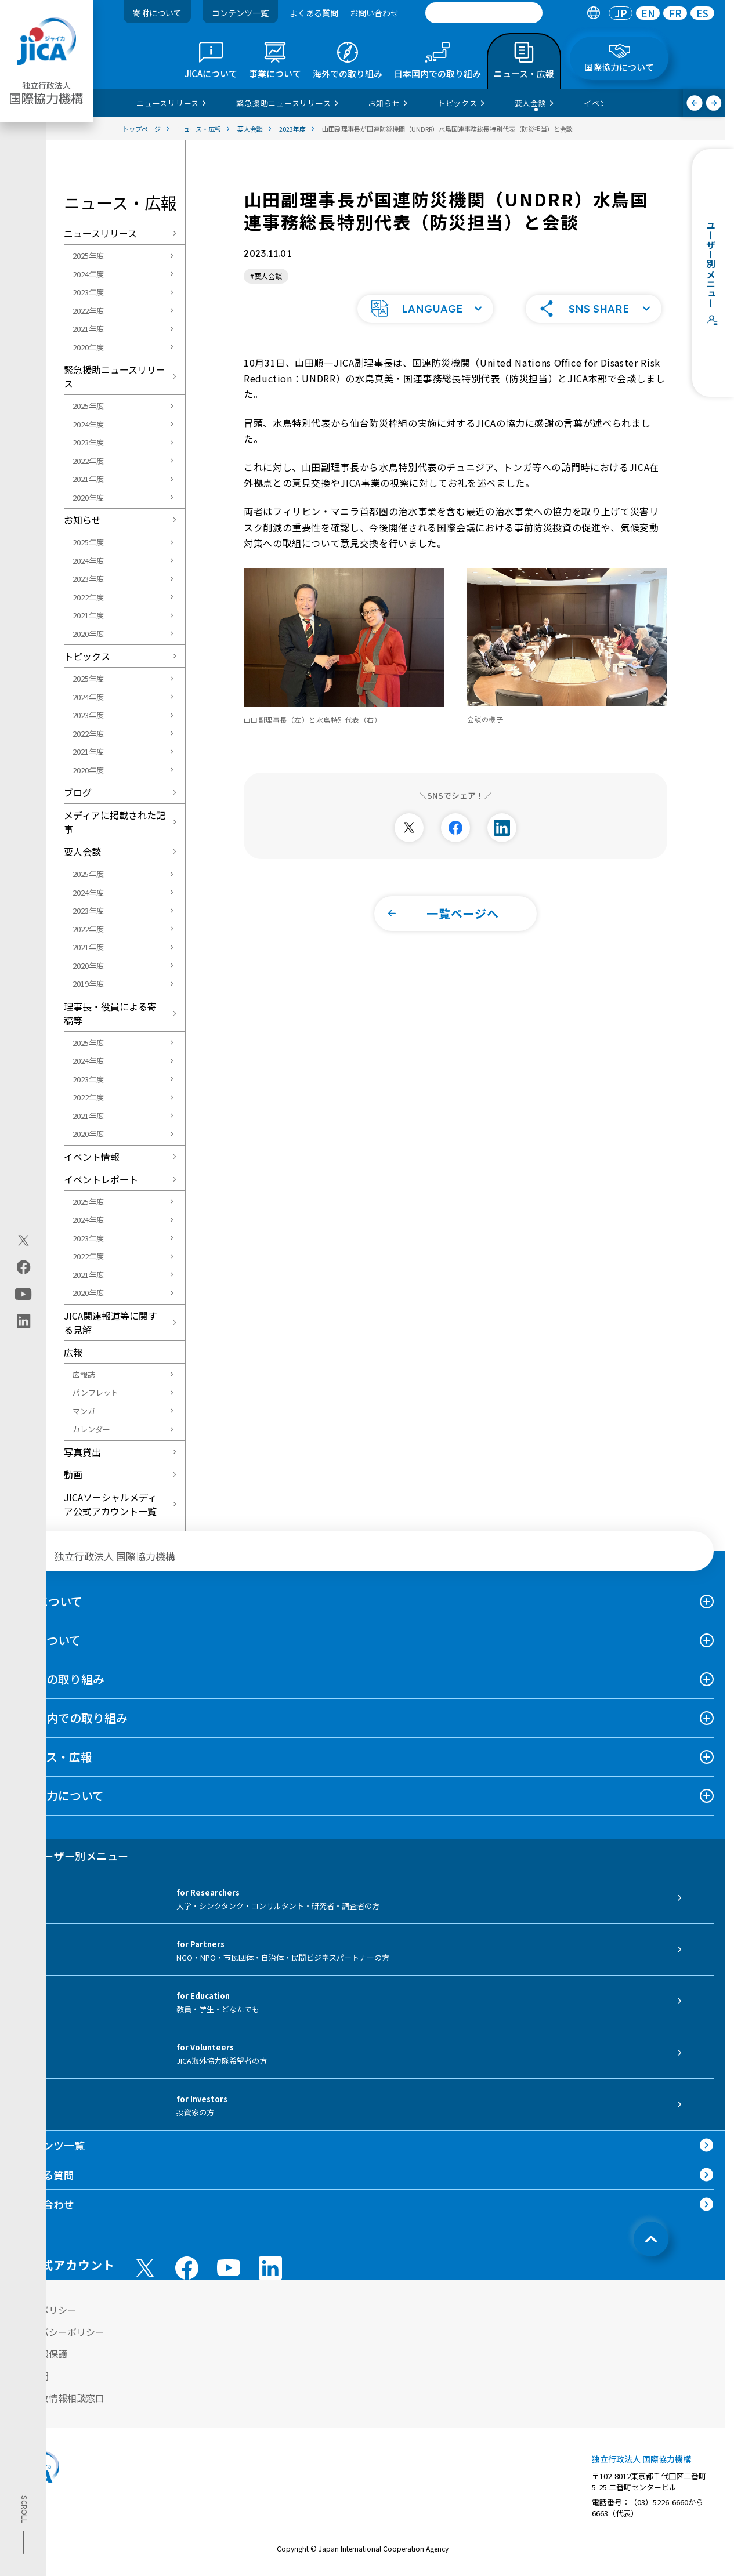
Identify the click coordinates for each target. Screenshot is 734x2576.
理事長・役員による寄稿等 (110, 1013)
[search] (484, 12)
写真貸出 (82, 1452)
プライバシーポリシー (58, 2332)
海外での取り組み (58, 1679)
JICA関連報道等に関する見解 (110, 1322)
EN (648, 13)
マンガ (84, 1410)
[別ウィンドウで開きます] (409, 826)
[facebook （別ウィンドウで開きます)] (186, 2268)
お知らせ (82, 520)
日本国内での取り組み (70, 1717)
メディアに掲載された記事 (114, 822)
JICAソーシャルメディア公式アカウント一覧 (110, 1504)
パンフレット (95, 1392)
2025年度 (88, 255)
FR (675, 13)
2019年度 (88, 983)
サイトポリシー (44, 2310)
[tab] (593, 13)
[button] (425, 307)
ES (702, 13)
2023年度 (88, 292)
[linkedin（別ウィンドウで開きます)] (23, 1321)
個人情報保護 (39, 2354)
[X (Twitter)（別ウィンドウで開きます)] (23, 1240)
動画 (73, 1474)
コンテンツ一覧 (240, 13)
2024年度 (88, 274)
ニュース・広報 (52, 1756)
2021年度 (88, 328)
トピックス (87, 656)
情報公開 (30, 2376)
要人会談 (82, 851)
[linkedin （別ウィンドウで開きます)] (270, 2268)
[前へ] (694, 103)
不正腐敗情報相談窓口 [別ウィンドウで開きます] (58, 2398)
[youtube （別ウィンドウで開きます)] (228, 2267)
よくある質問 (314, 13)
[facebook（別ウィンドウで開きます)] (23, 1267)
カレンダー (91, 1428)
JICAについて (47, 1601)
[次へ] (714, 103)
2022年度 (88, 310)
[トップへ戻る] (651, 2239)
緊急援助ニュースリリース (114, 376)
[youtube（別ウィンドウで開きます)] (23, 1294)
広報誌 (84, 1374)
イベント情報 (92, 1157)
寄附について (157, 13)
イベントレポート (101, 1179)
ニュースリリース (100, 233)
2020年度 (88, 347)
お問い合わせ (374, 13)
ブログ (78, 792)
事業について (46, 1640)
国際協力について (58, 1795)
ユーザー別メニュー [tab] (70, 1855)
